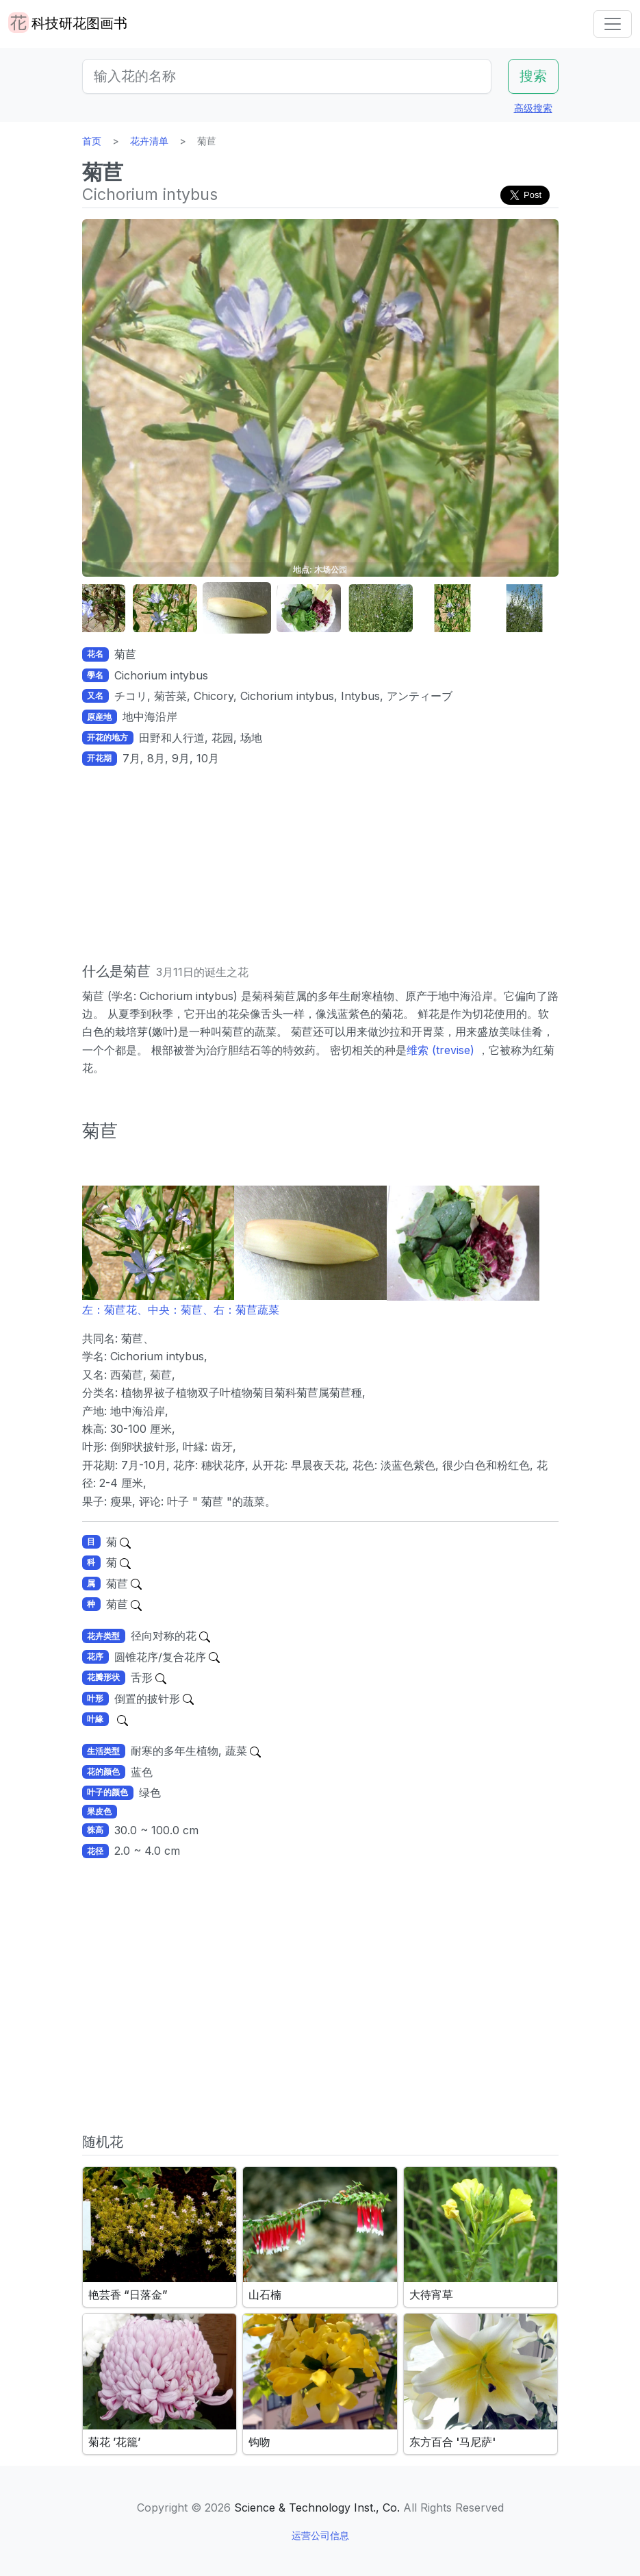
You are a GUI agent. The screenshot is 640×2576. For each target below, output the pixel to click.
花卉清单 (149, 141)
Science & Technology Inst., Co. (317, 2507)
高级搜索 (533, 108)
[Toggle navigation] (612, 24)
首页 (91, 141)
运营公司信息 (320, 2535)
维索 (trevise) (442, 1050)
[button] (93, 608)
